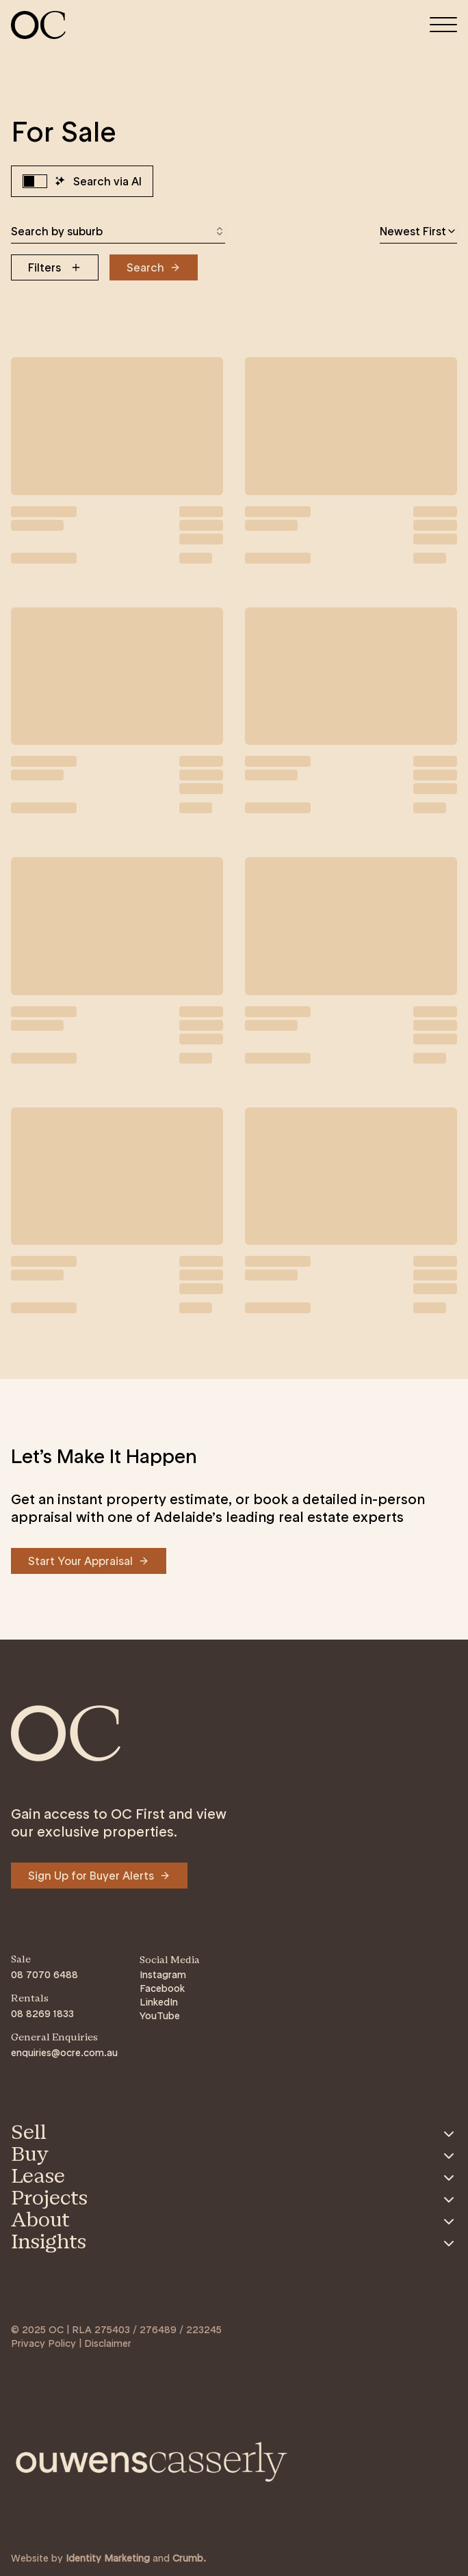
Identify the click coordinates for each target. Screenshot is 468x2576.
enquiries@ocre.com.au (64, 2053)
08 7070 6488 (44, 1975)
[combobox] (118, 231)
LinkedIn (159, 2002)
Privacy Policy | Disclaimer (71, 2343)
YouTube (160, 2016)
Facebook (162, 1988)
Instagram (163, 1975)
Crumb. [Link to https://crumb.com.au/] (189, 2558)
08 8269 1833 (42, 2014)
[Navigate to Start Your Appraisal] (88, 1561)
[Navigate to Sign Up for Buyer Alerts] (99, 1876)
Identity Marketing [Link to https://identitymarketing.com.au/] (108, 2558)
